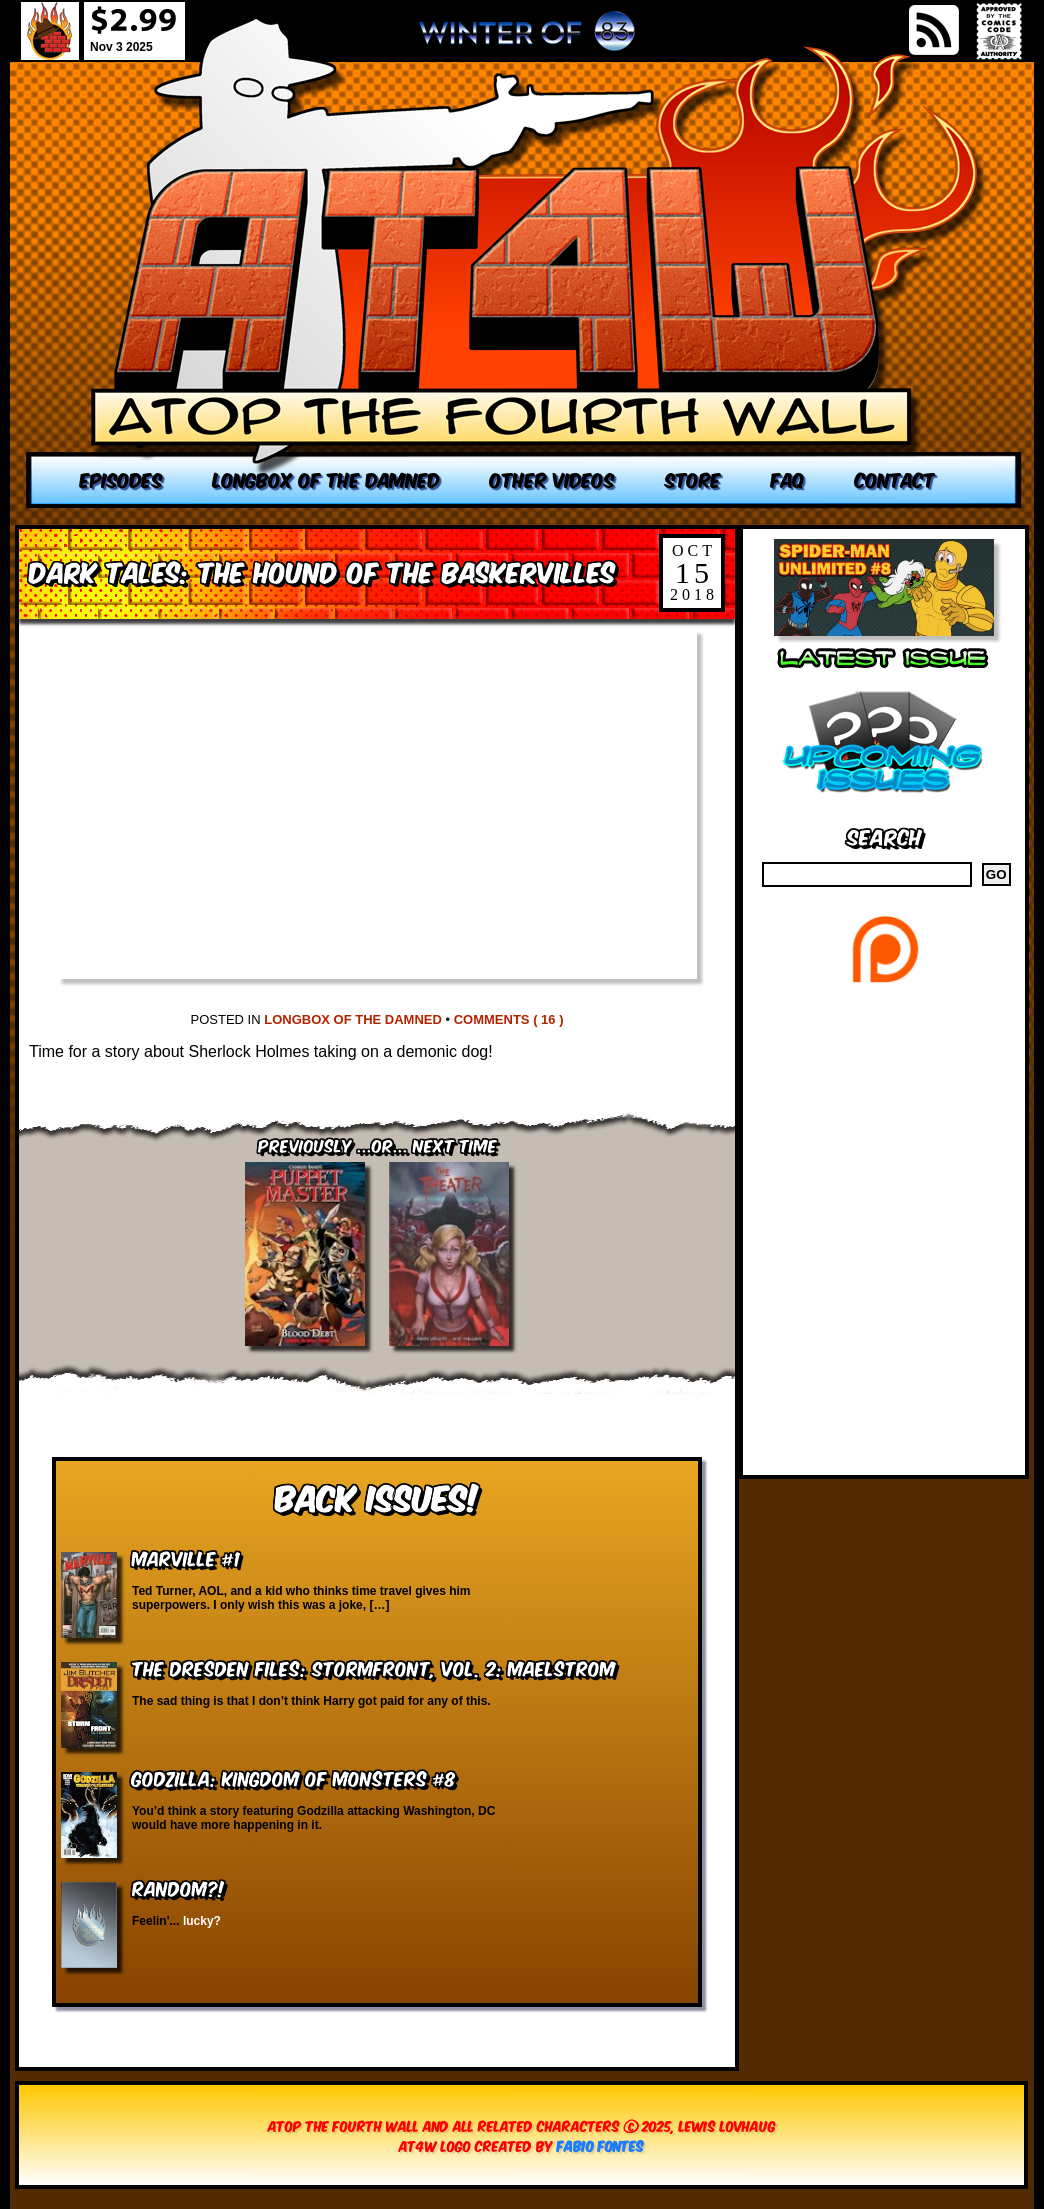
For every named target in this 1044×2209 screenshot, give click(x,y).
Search (884, 835)
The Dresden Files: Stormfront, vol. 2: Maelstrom (373, 1667)
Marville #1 (186, 1557)
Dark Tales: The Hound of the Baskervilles (322, 570)
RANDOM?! (178, 1887)
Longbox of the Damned (353, 1019)
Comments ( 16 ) (509, 1019)
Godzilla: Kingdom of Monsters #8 (294, 1777)
